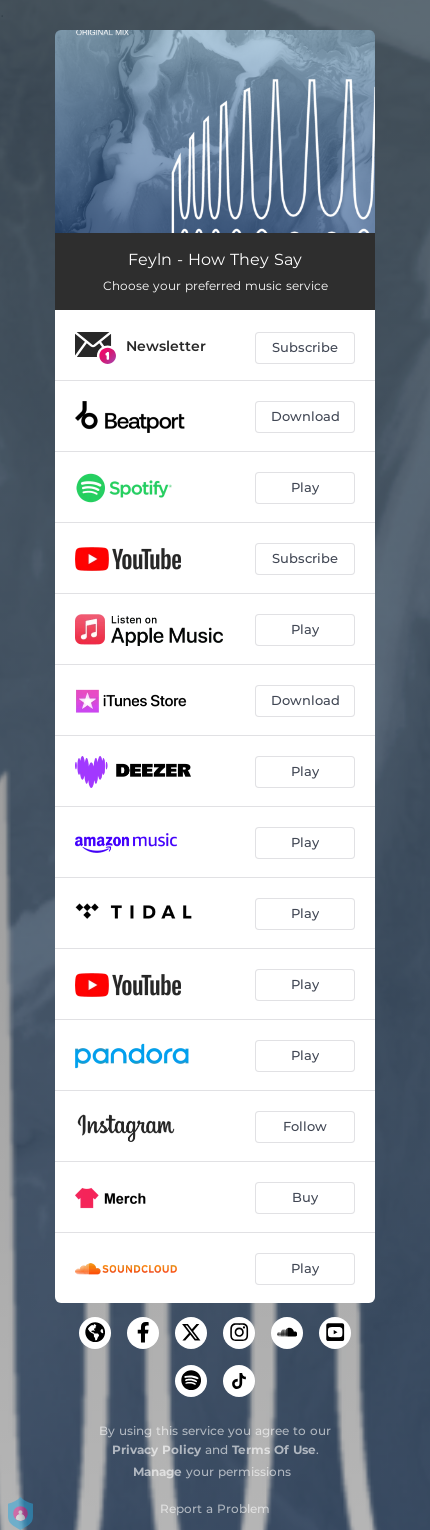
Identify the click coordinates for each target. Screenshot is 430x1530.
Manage (157, 1471)
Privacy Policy (156, 1449)
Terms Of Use (274, 1449)
